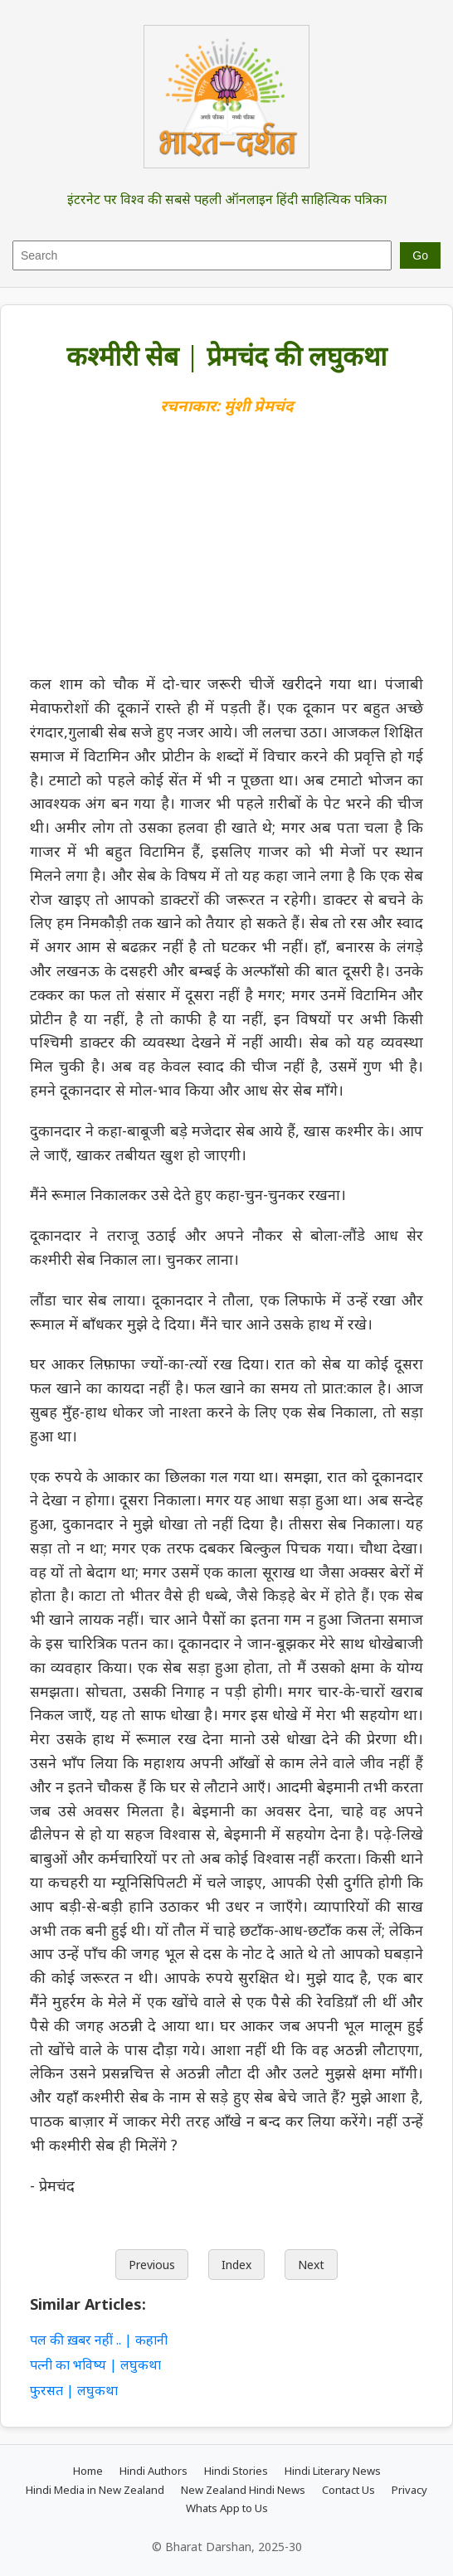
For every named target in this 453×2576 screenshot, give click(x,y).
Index (236, 2264)
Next (311, 2264)
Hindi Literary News (333, 2470)
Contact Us (348, 2489)
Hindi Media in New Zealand (95, 2489)
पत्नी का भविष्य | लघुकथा (95, 2364)
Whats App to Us (227, 2508)
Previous (152, 2264)
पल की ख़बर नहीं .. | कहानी (100, 2340)
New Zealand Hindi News (243, 2489)
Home (88, 2470)
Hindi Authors (153, 2470)
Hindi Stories (236, 2470)
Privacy (409, 2489)
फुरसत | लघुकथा (74, 2390)
